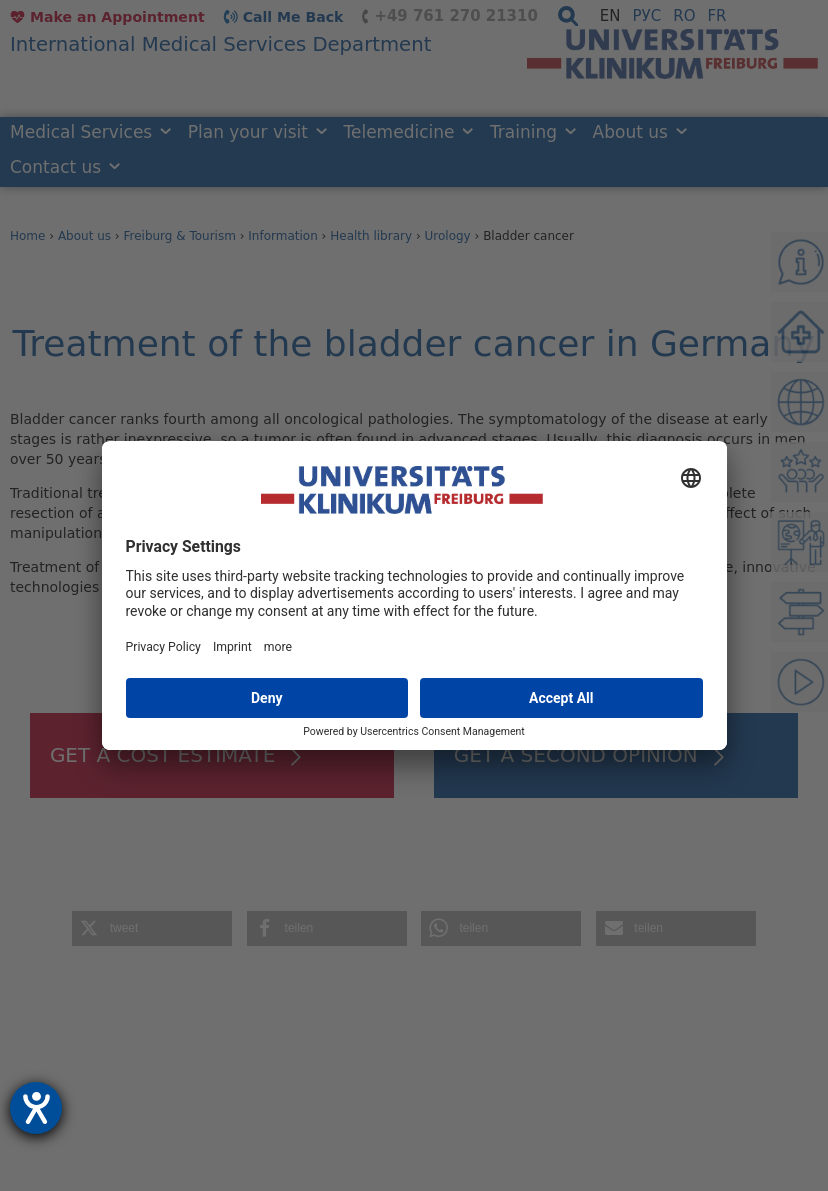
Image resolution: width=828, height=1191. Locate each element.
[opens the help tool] (36, 1108)
